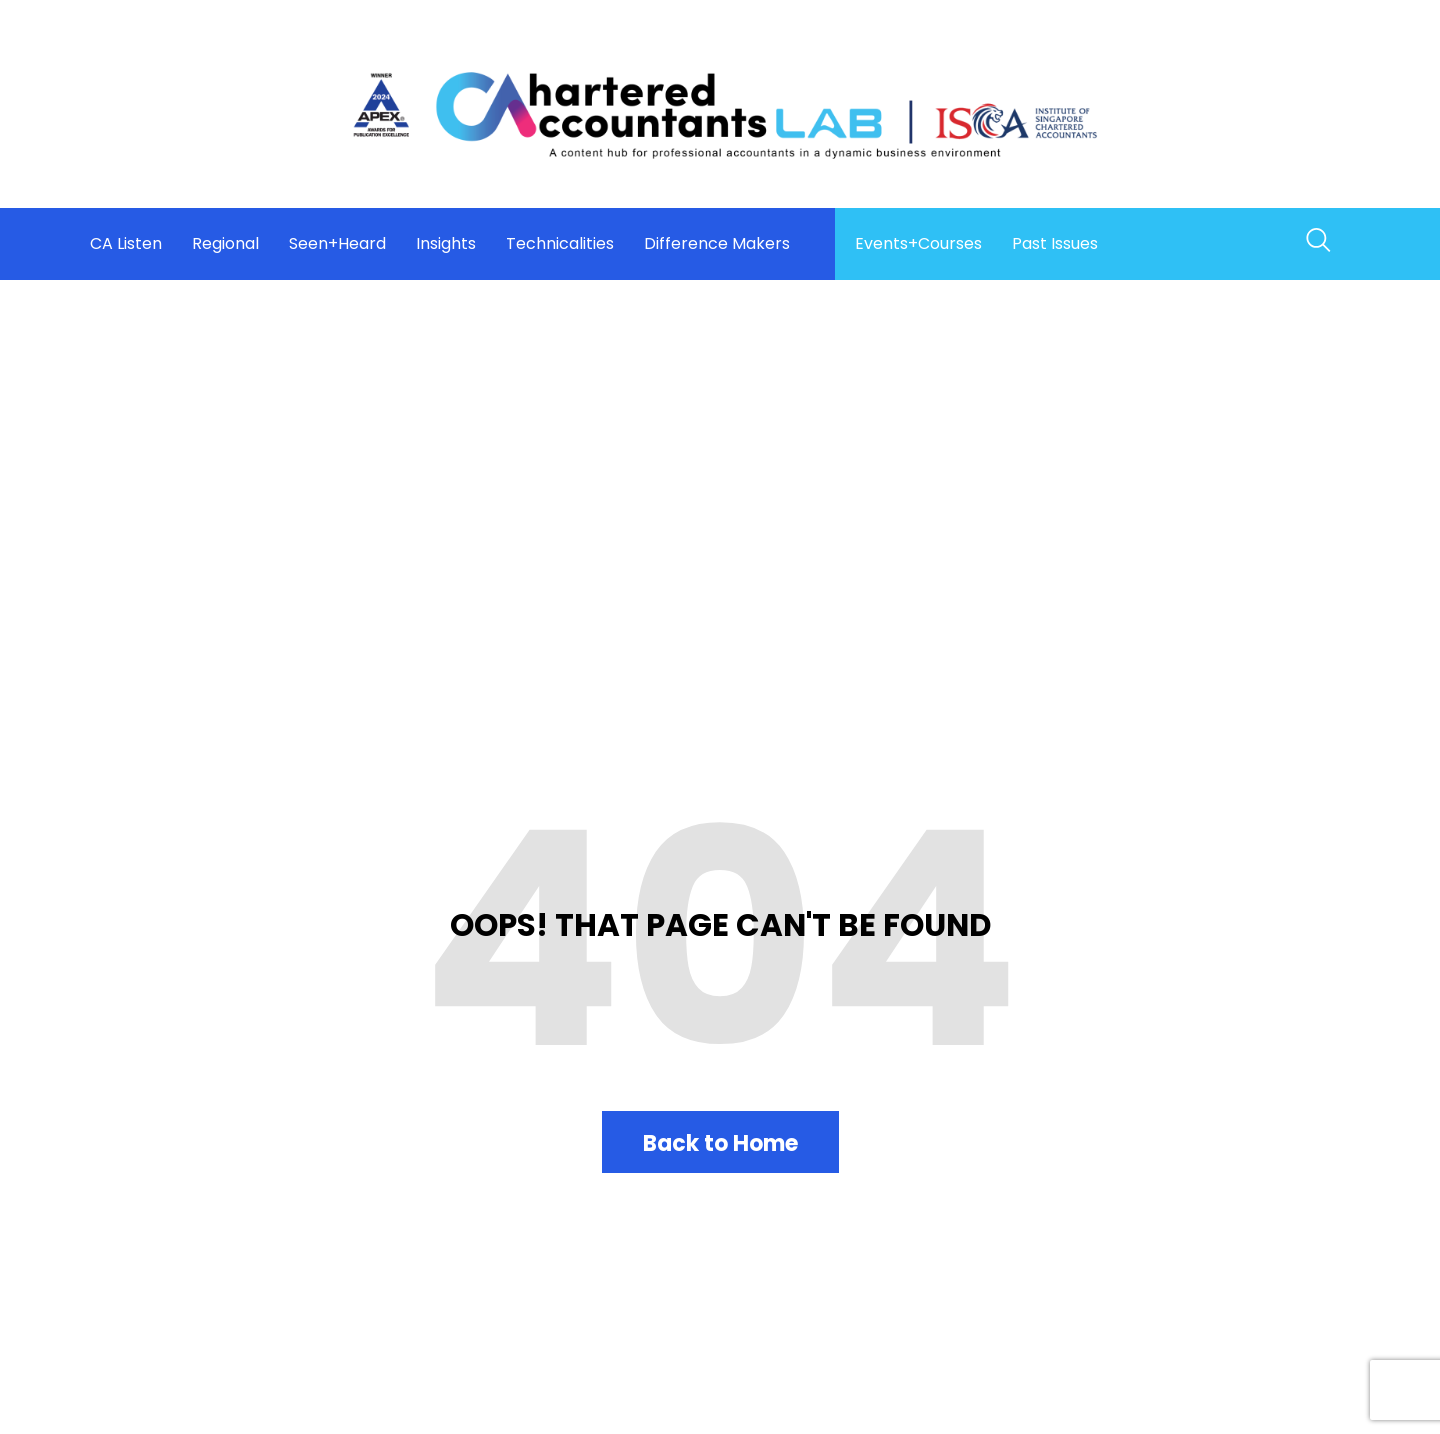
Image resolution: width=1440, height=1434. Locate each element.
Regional (225, 244)
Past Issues (1055, 244)
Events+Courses (918, 244)
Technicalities (560, 244)
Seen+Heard (337, 244)
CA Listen (126, 244)
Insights (446, 244)
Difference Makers (717, 244)
